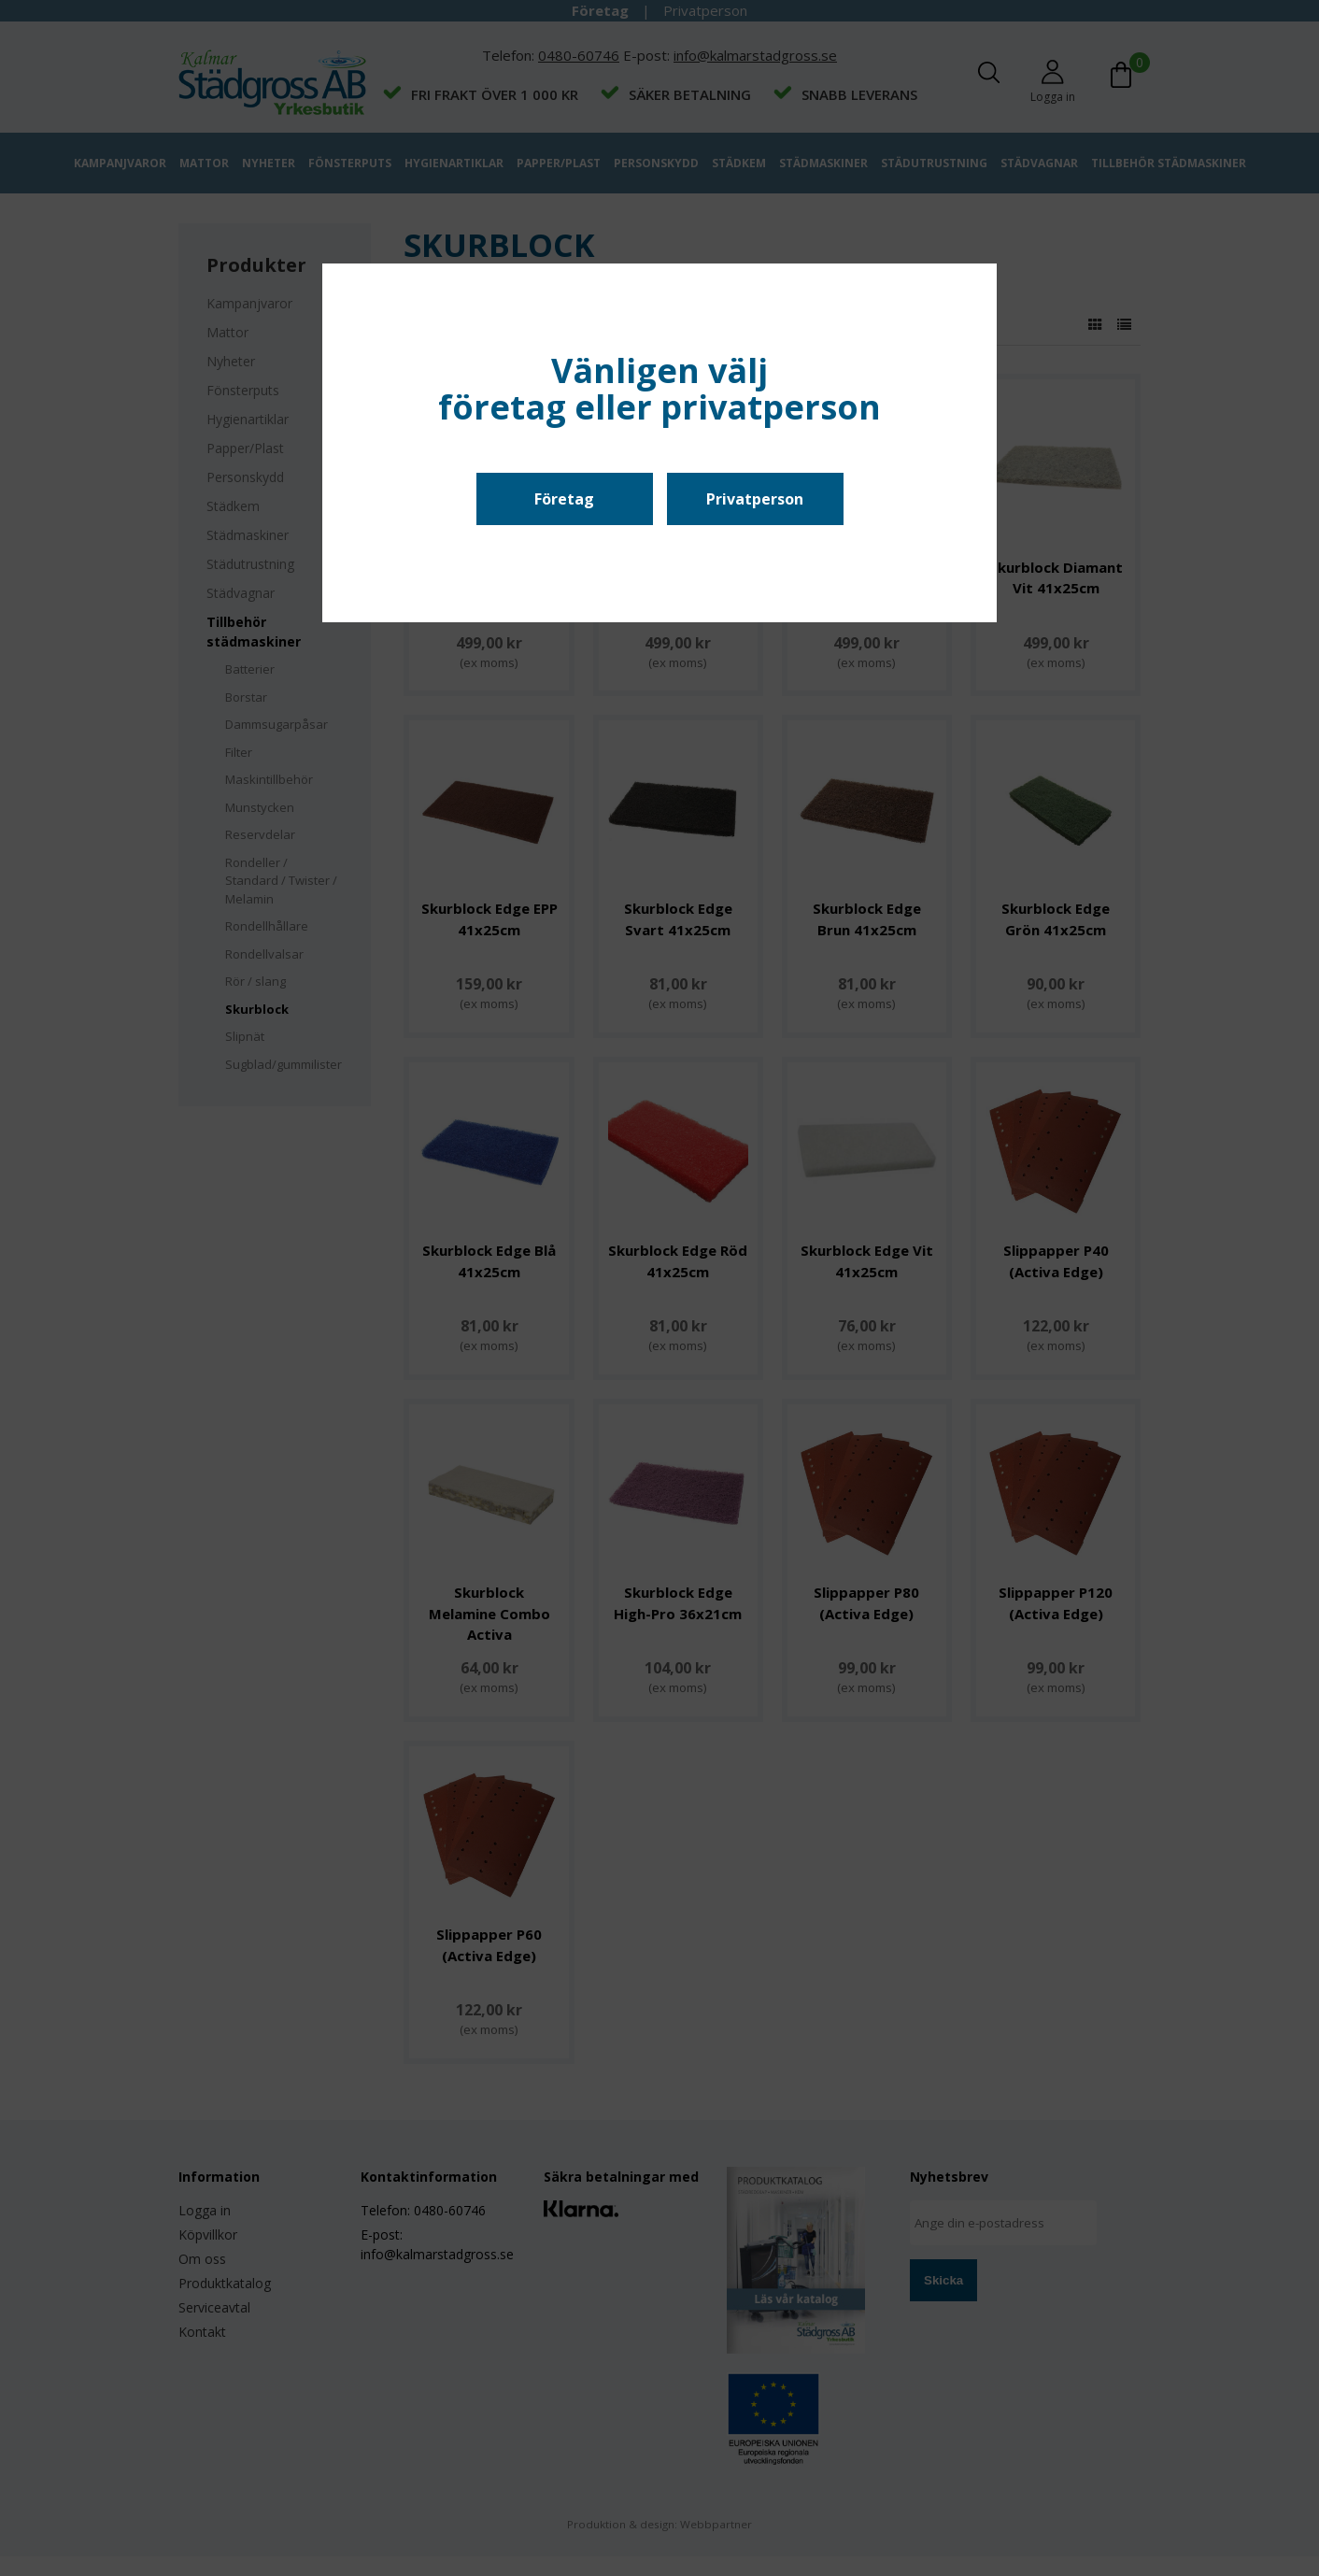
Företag (564, 499)
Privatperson (754, 499)
